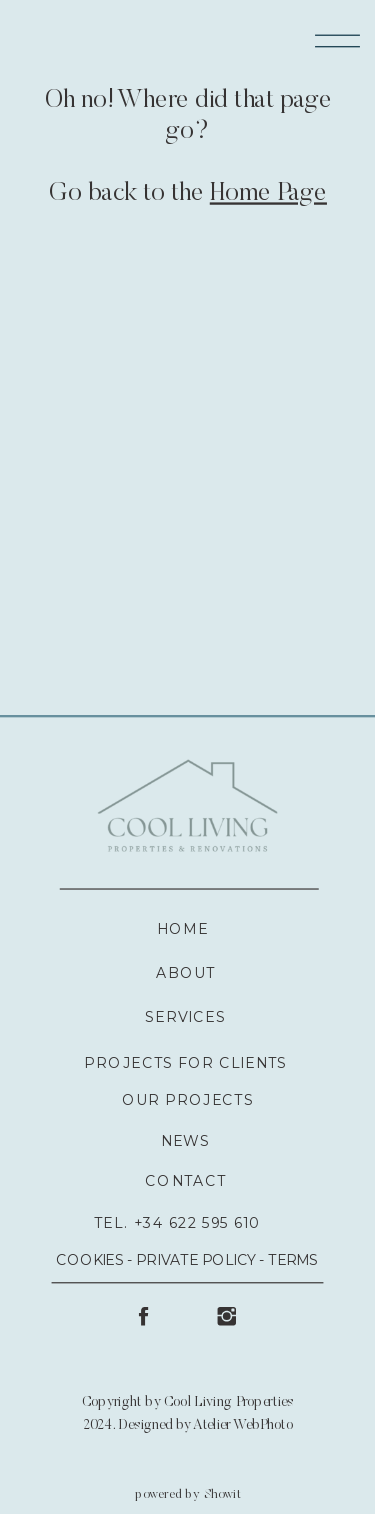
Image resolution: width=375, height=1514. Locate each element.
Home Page (268, 195)
